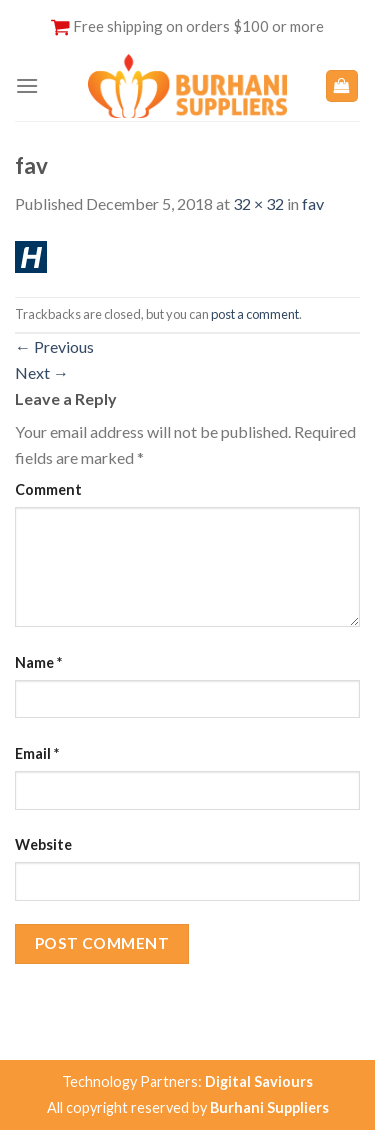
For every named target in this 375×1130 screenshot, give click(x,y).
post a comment (255, 314)
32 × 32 (258, 203)
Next (42, 372)
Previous (54, 346)
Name (38, 662)
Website (43, 844)
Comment (48, 489)
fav (313, 203)
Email (37, 753)
